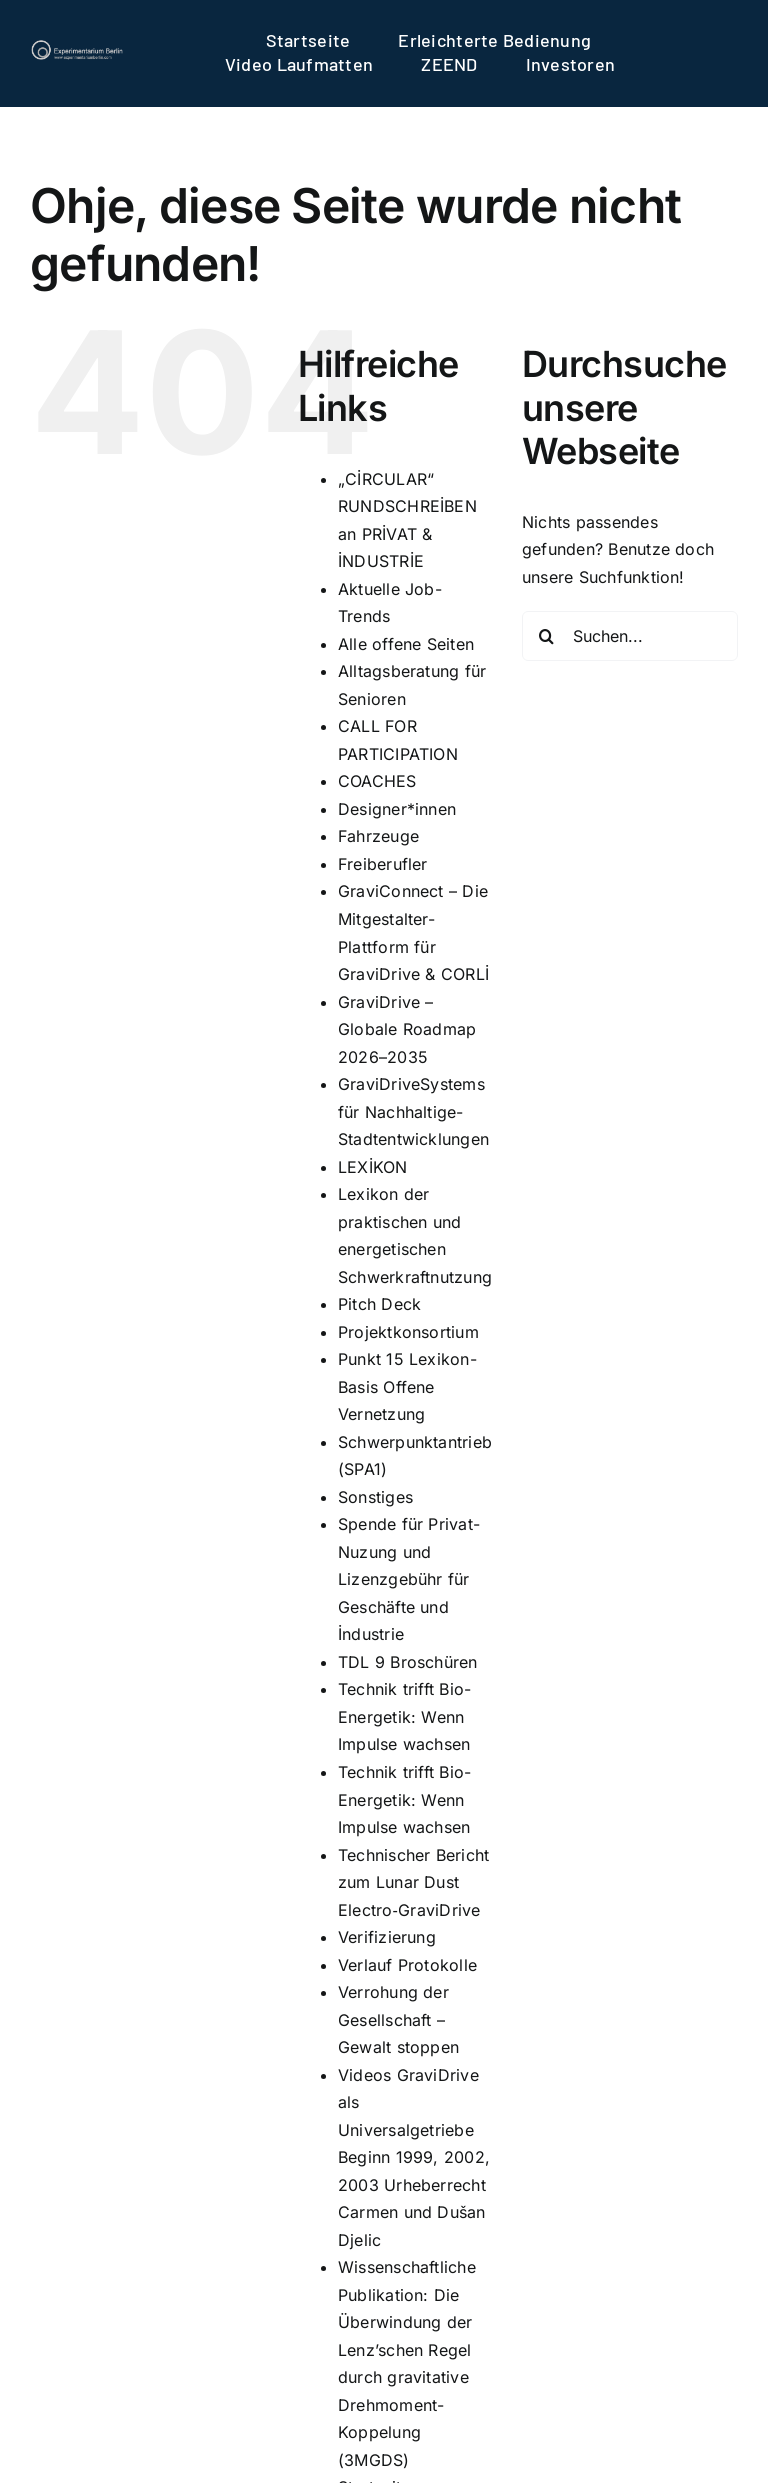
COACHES (377, 781)
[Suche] (547, 636)
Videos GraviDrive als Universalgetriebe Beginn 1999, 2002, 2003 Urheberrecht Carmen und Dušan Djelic (414, 2157)
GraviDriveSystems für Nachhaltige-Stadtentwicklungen (413, 1111)
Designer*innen (397, 809)
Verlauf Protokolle (407, 1965)
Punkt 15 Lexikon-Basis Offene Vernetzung (407, 1386)
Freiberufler (383, 864)
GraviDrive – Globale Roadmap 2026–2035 (407, 1029)
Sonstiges (375, 1497)
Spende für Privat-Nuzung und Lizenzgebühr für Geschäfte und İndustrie (409, 1579)
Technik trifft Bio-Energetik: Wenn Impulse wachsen (405, 1716)
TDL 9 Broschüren (408, 1662)
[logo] (77, 47)
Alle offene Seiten (406, 644)
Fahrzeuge (378, 836)
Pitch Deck (379, 1304)
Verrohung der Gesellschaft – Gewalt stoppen (398, 2019)
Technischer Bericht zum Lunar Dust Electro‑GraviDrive (414, 1882)
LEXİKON (373, 1167)
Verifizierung (387, 1937)
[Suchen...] (630, 636)
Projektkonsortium (408, 1332)
